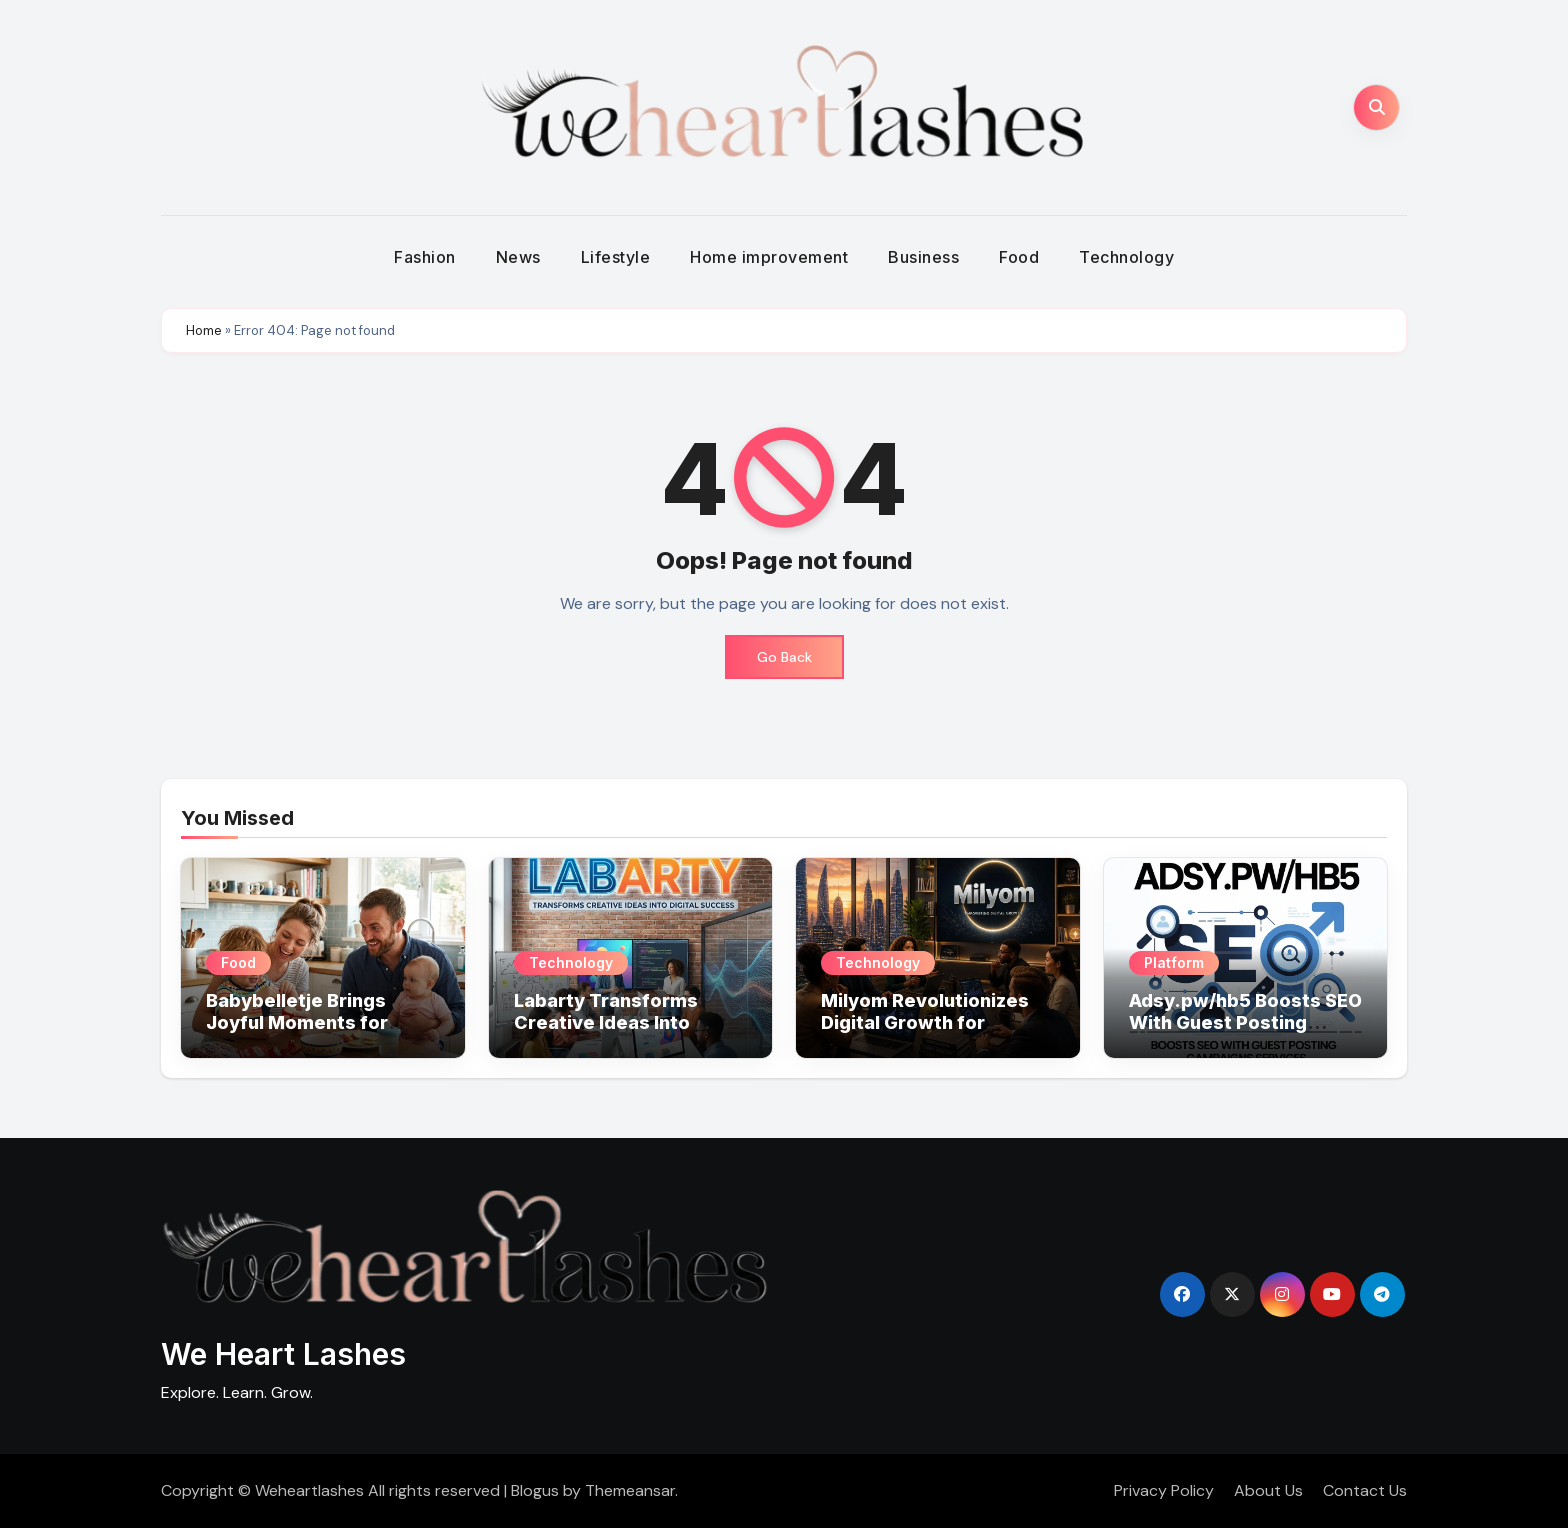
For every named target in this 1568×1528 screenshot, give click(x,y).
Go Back (784, 657)
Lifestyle (616, 257)
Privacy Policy (1164, 1490)
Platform (1174, 962)
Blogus (535, 1490)
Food (1019, 257)
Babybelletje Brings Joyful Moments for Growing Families (297, 1022)
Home (204, 330)
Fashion (425, 257)
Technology (1126, 257)
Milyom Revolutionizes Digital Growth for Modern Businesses (925, 1022)
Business (923, 257)
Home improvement (769, 257)
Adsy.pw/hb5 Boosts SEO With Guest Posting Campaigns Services (1245, 1022)
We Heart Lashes (283, 1354)
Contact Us (1365, 1490)
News (518, 257)
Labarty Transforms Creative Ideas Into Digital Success (606, 1022)
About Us (1268, 1490)
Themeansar (630, 1490)
